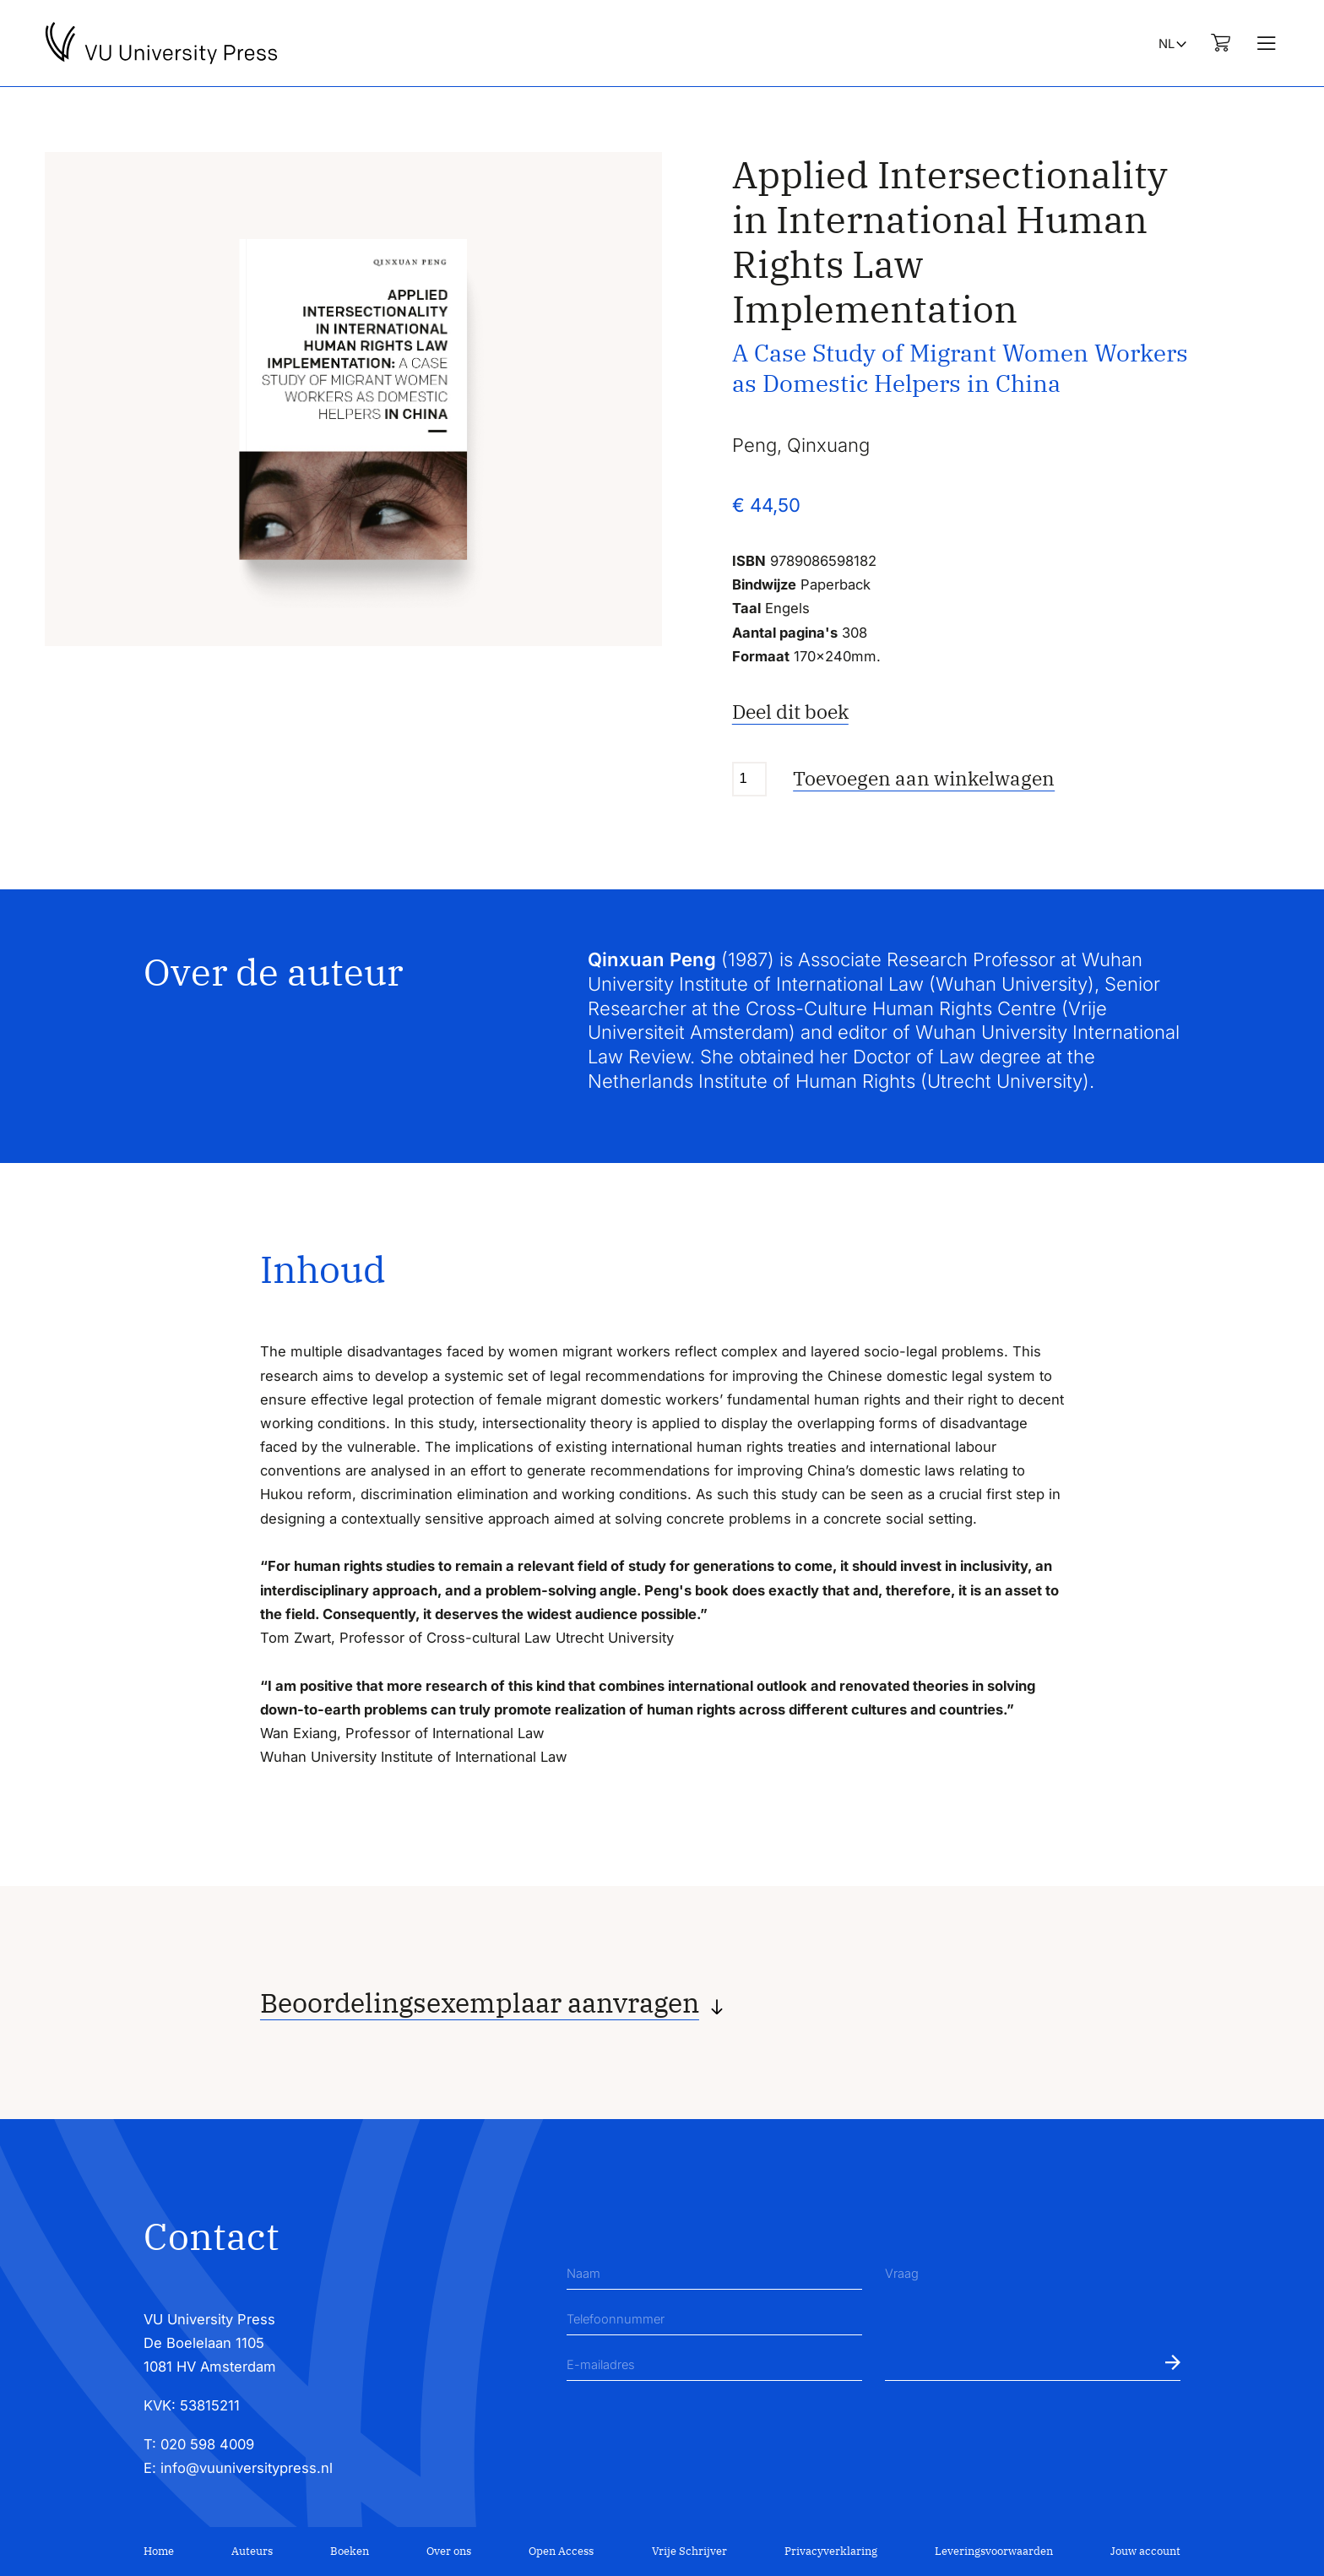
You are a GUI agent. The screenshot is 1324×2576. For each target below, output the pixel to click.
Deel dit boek (790, 711)
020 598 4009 (207, 2444)
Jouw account (1145, 2551)
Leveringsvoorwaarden (994, 2551)
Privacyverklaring (830, 2551)
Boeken (349, 2551)
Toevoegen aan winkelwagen (924, 778)
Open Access (561, 2551)
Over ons (448, 2551)
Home (159, 2551)
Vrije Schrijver (689, 2551)
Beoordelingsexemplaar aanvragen (479, 2003)
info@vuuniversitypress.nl (246, 2467)
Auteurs (252, 2551)
